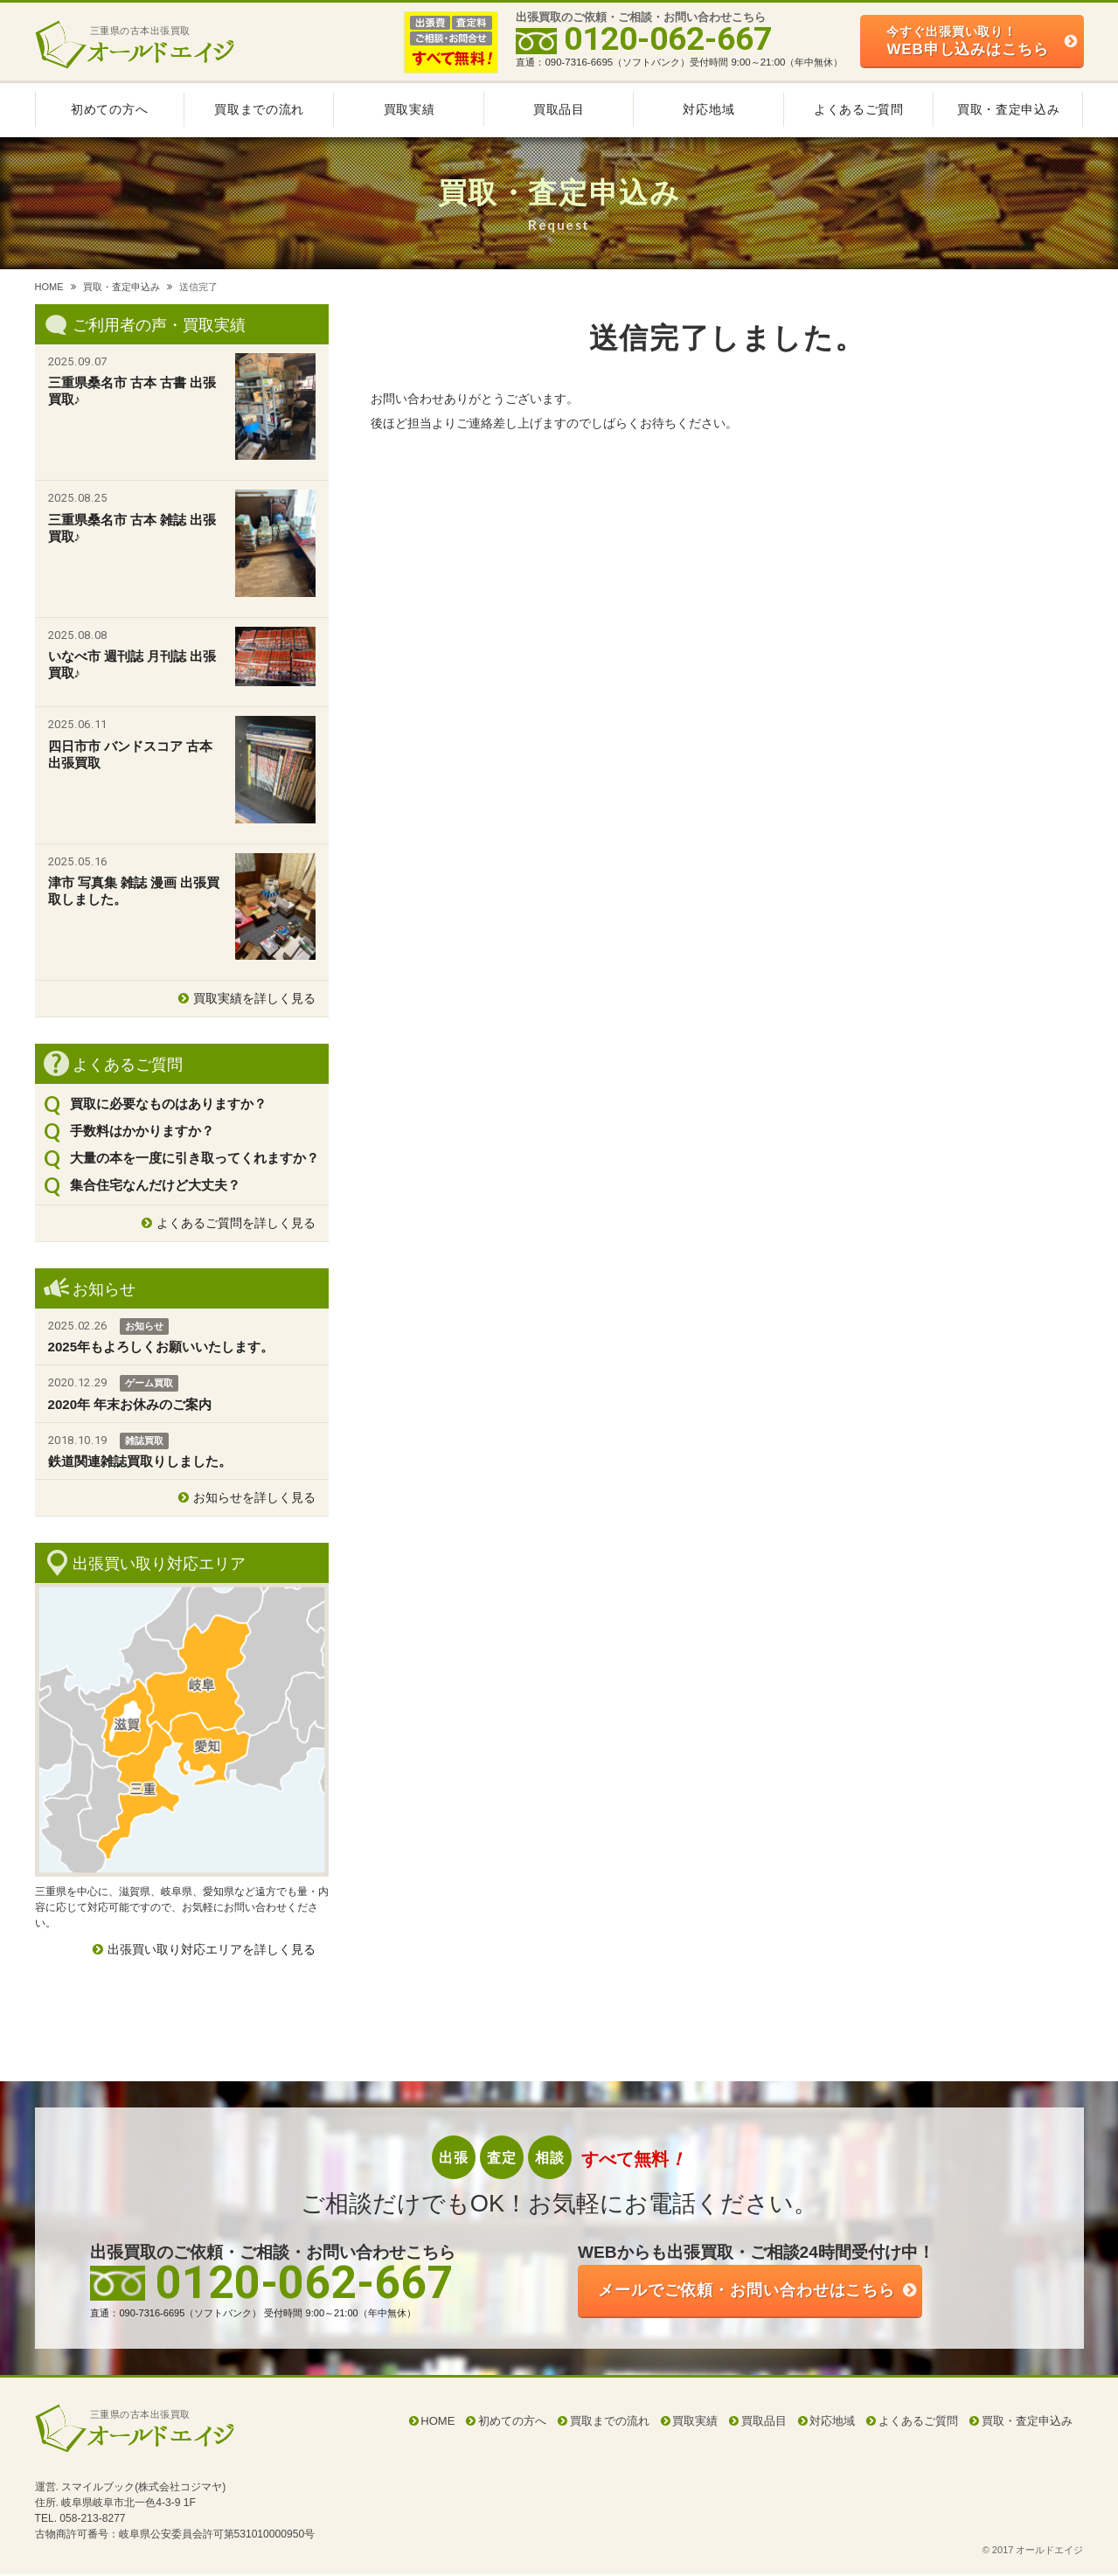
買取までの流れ (259, 109)
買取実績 (409, 109)
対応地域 (708, 109)
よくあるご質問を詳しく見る (236, 1223)
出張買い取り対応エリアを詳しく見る (212, 1949)
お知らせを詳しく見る (254, 1497)
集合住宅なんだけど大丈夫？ (155, 1184)
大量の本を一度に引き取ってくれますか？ (194, 1157)
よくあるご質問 (859, 109)
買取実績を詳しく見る (254, 998)
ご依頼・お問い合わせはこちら (761, 2291)
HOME (49, 286)
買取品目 (559, 109)
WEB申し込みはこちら (967, 41)
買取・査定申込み (1008, 109)
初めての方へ (109, 109)
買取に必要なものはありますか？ (168, 1103)
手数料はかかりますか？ (142, 1130)
